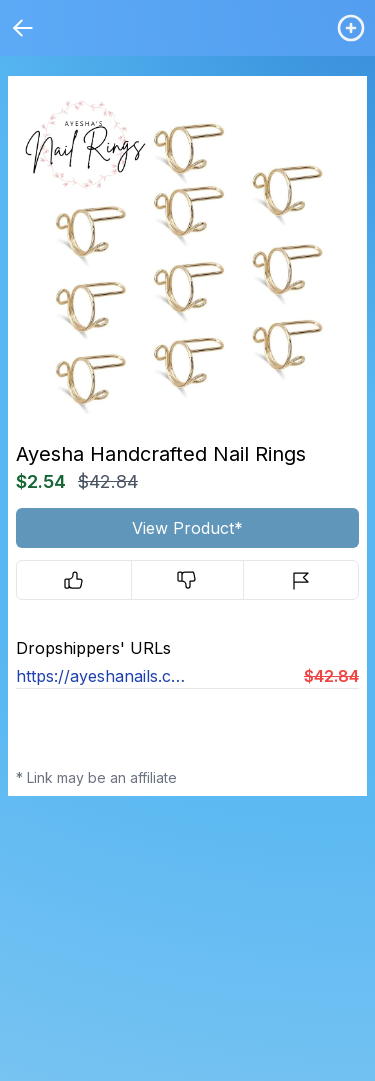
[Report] (301, 580)
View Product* (187, 528)
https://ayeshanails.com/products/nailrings (102, 676)
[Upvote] (74, 580)
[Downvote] (188, 580)
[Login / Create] (351, 28)
